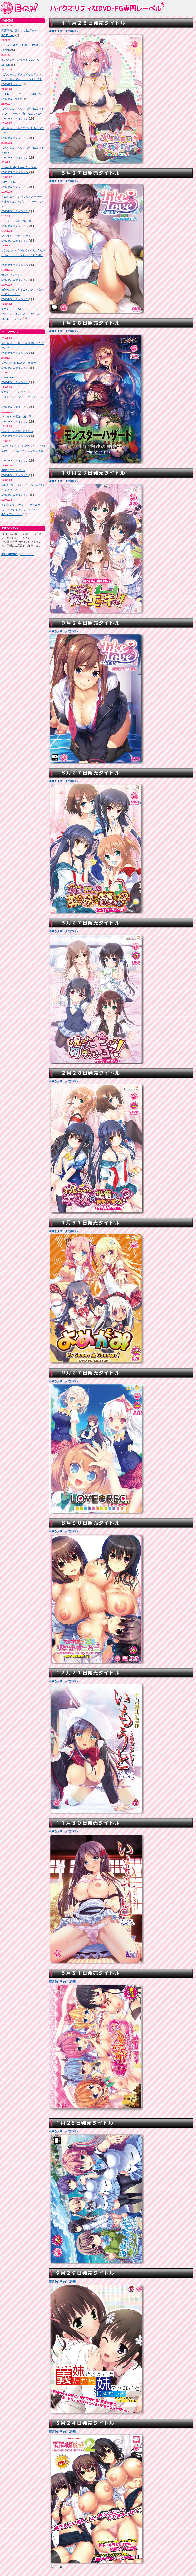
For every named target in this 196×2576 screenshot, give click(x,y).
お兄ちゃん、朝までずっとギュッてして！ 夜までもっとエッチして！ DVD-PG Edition (22, 79)
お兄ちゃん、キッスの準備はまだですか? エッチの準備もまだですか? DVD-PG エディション (22, 113)
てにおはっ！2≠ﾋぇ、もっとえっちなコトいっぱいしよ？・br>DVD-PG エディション (22, 314)
